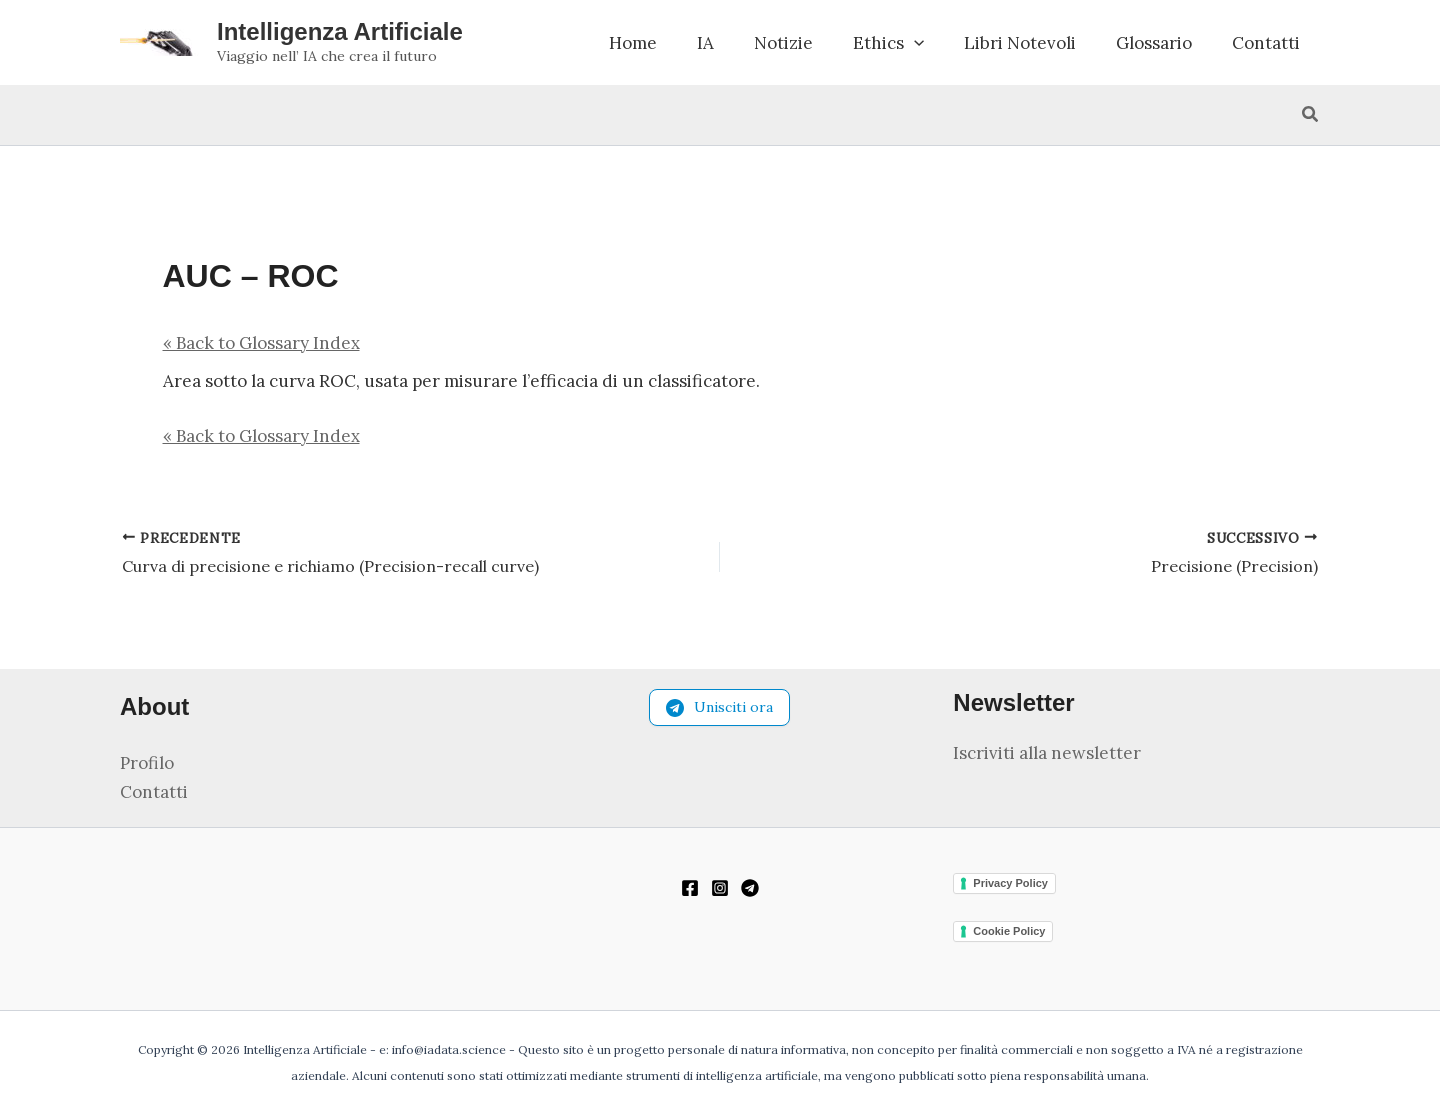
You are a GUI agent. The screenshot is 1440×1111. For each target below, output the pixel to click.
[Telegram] (750, 889)
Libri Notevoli (1020, 50)
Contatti (1266, 50)
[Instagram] (720, 889)
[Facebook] (690, 889)
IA (705, 50)
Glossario (1154, 50)
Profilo (147, 765)
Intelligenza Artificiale (340, 38)
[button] (914, 50)
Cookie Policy (1009, 931)
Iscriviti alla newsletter (1047, 755)
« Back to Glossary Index (261, 358)
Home (633, 50)
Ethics (888, 50)
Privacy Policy (1010, 883)
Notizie (783, 50)
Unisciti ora (719, 709)
